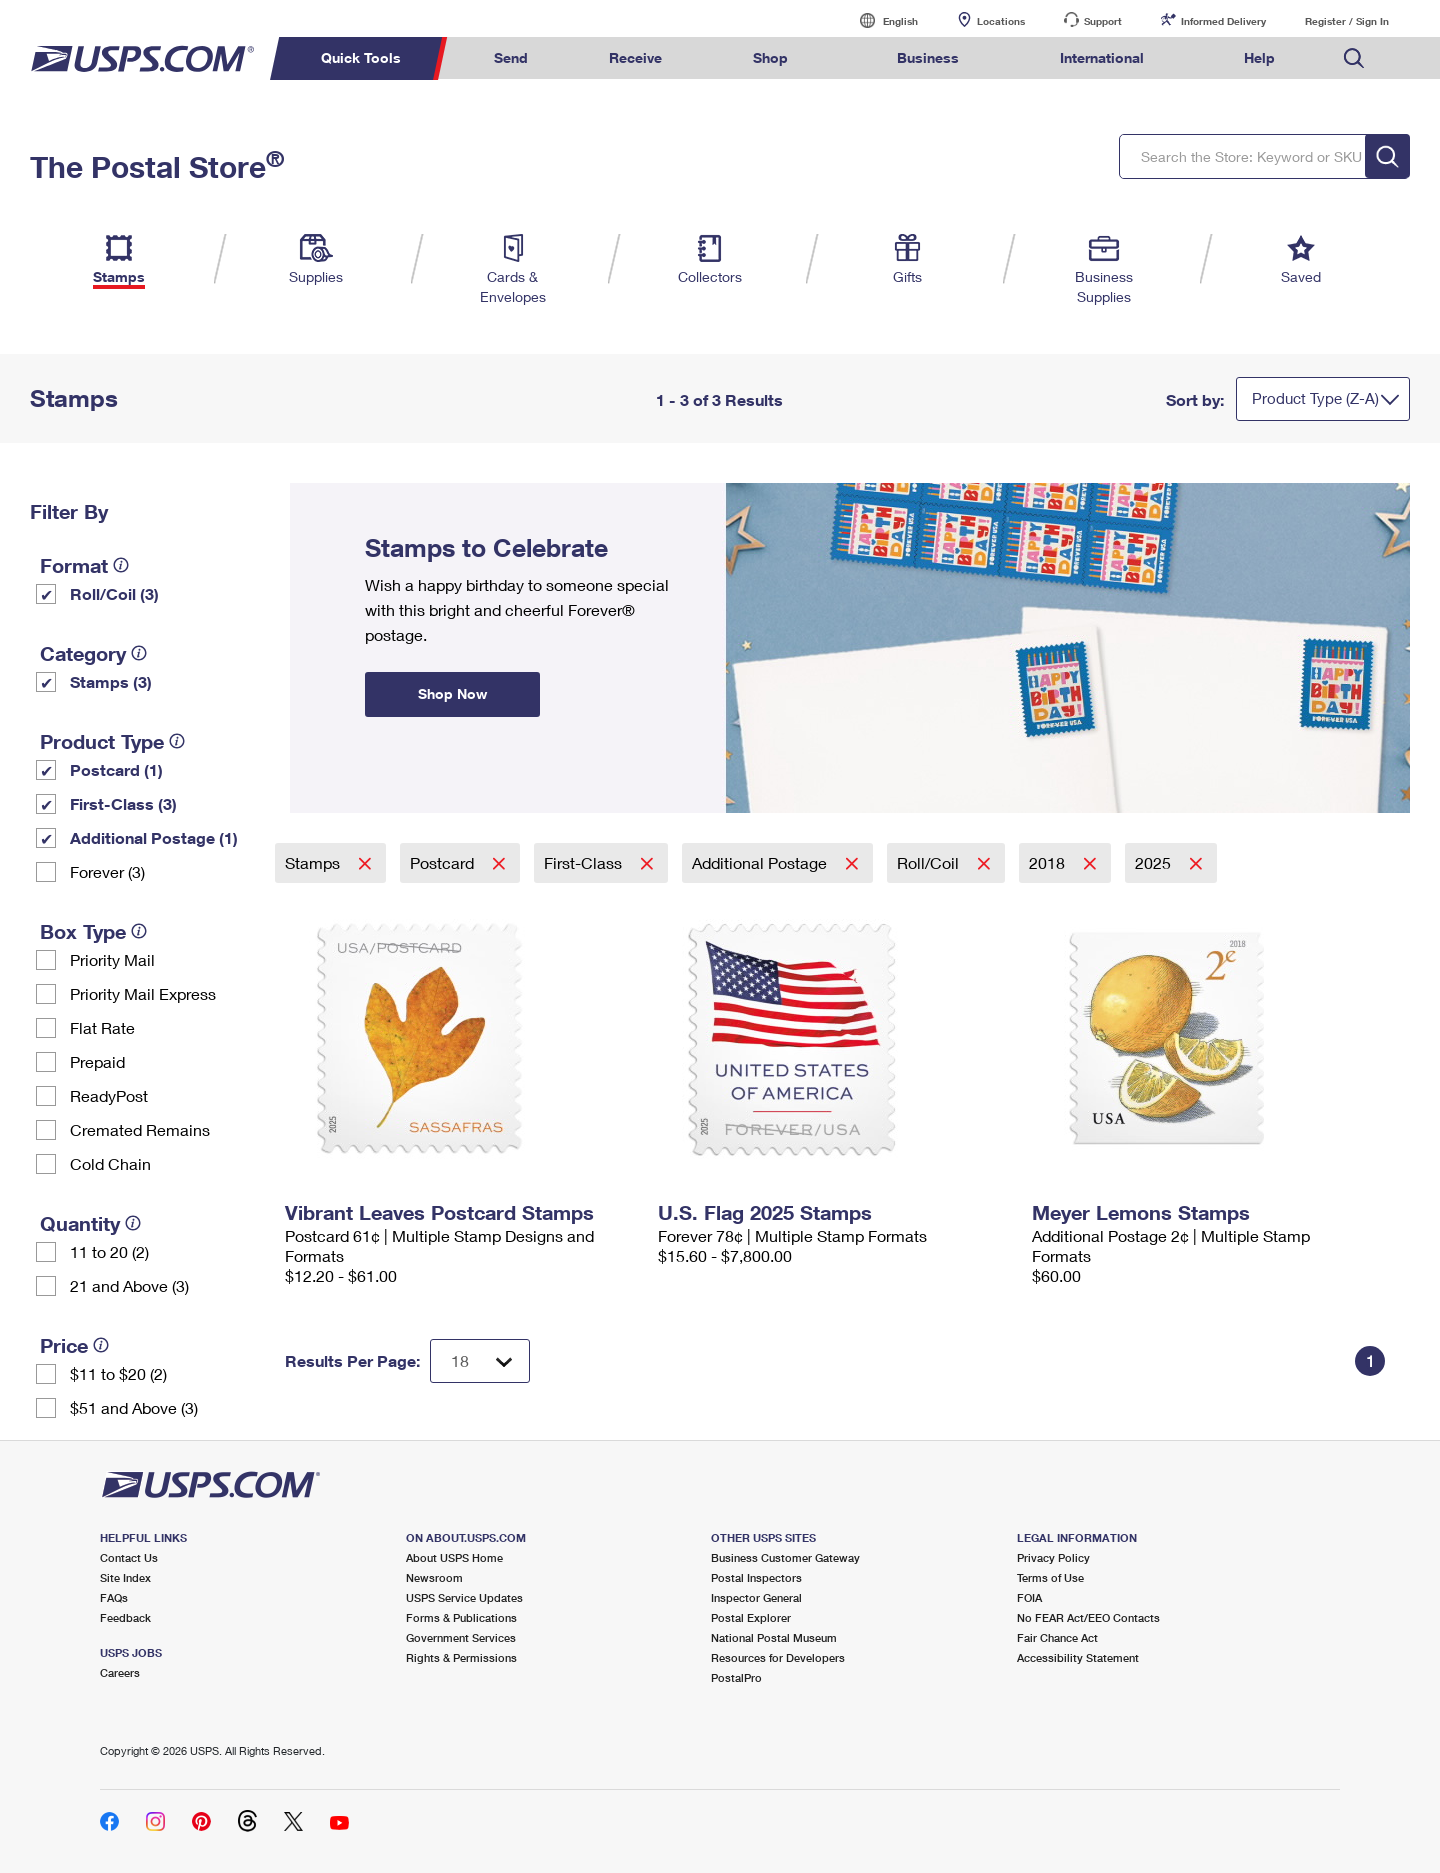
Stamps (314, 862)
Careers (120, 1672)
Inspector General (756, 1597)
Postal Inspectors (756, 1577)
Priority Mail (112, 959)
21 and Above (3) (129, 1285)
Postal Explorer (751, 1617)
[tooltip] (121, 565)
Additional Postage (761, 862)
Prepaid (97, 1061)
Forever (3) (107, 871)
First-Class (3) (123, 803)
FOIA (1029, 1597)
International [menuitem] (1102, 57)
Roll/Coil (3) (114, 593)
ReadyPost (109, 1095)
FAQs (114, 1597)
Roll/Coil (930, 862)
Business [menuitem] (928, 57)
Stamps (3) (111, 681)
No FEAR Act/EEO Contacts (1088, 1617)
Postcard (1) (116, 769)
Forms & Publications (461, 1617)
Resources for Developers (778, 1657)
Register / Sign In (1347, 21)
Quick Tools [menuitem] (361, 57)
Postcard (444, 862)
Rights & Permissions (461, 1657)
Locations (1001, 21)
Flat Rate (102, 1027)
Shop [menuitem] (770, 57)
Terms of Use (1050, 1577)
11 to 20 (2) (109, 1251)
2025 (1155, 862)
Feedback (125, 1617)
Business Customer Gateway (785, 1557)
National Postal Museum (774, 1637)
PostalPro (736, 1677)
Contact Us (129, 1557)
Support (1103, 21)
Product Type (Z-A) (1315, 398)
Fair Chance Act (1057, 1637)
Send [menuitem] (511, 57)
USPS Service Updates (464, 1597)
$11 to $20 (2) (118, 1373)
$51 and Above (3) (134, 1407)
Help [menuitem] (1259, 57)
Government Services (461, 1637)
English (880, 20)
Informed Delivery (1223, 21)
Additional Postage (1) (154, 837)
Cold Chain (110, 1163)
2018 (1049, 862)
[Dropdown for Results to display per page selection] (480, 1361)
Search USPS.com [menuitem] (1354, 58)
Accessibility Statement (1078, 1657)
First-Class (585, 862)
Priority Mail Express (143, 993)
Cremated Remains (140, 1129)
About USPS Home (454, 1557)
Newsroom (434, 1577)
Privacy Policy (1053, 1557)
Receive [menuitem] (635, 57)
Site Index (125, 1577)
